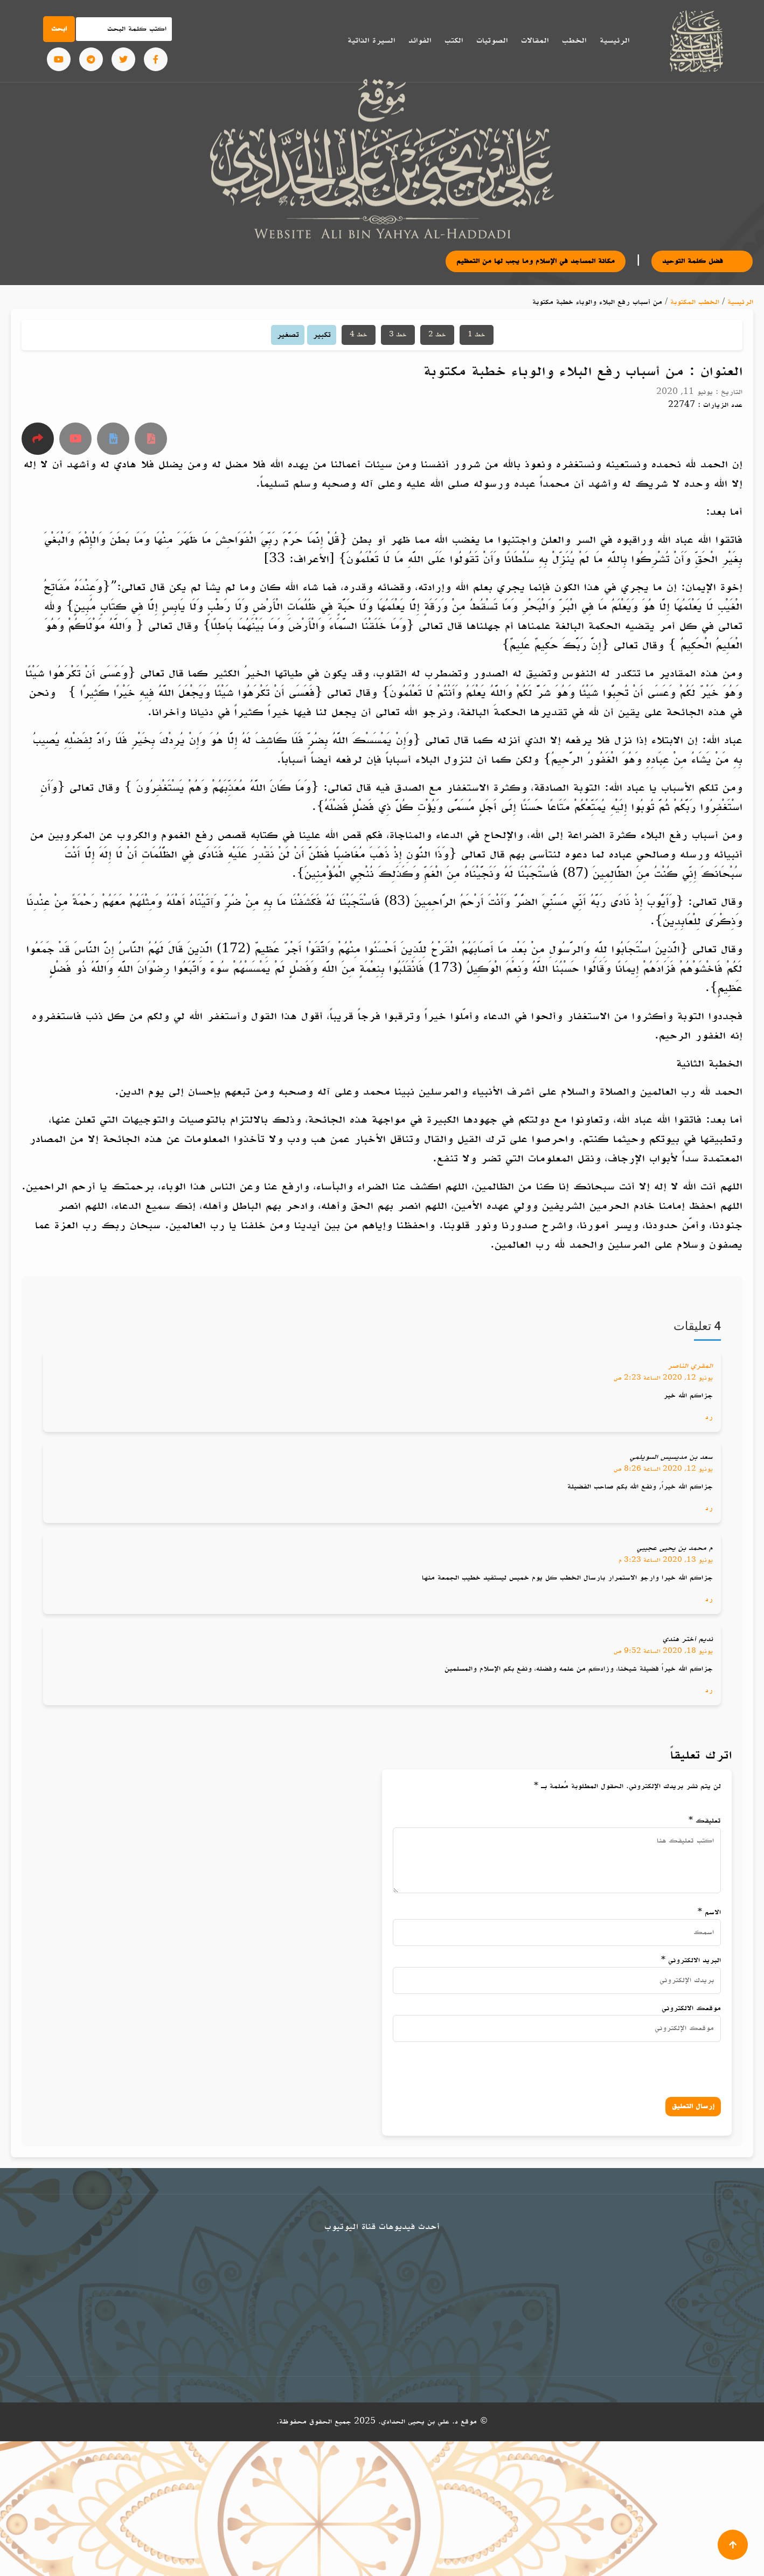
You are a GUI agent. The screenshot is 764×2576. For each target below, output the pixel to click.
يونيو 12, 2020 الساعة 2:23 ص (663, 1378)
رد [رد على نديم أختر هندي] (709, 1690)
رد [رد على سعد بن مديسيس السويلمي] (709, 1508)
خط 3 (398, 334)
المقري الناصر (690, 1366)
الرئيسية (614, 40)
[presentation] (607, 2067)
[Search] (124, 29)
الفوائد (419, 40)
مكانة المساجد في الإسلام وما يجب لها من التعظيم (565, 261)
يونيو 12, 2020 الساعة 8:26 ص (663, 1469)
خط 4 (358, 334)
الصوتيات (492, 40)
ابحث (59, 29)
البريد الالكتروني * (691, 1960)
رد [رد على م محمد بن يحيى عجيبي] (709, 1599)
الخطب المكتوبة (694, 302)
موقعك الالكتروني (691, 2008)
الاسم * (709, 1912)
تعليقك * (705, 1821)
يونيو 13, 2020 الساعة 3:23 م (666, 1560)
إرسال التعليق (693, 2106)
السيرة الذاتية (371, 40)
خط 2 (437, 334)
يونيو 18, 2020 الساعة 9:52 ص (663, 1651)
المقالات (534, 40)
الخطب (574, 40)
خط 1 (476, 334)
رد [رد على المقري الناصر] (709, 1417)
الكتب (453, 40)
